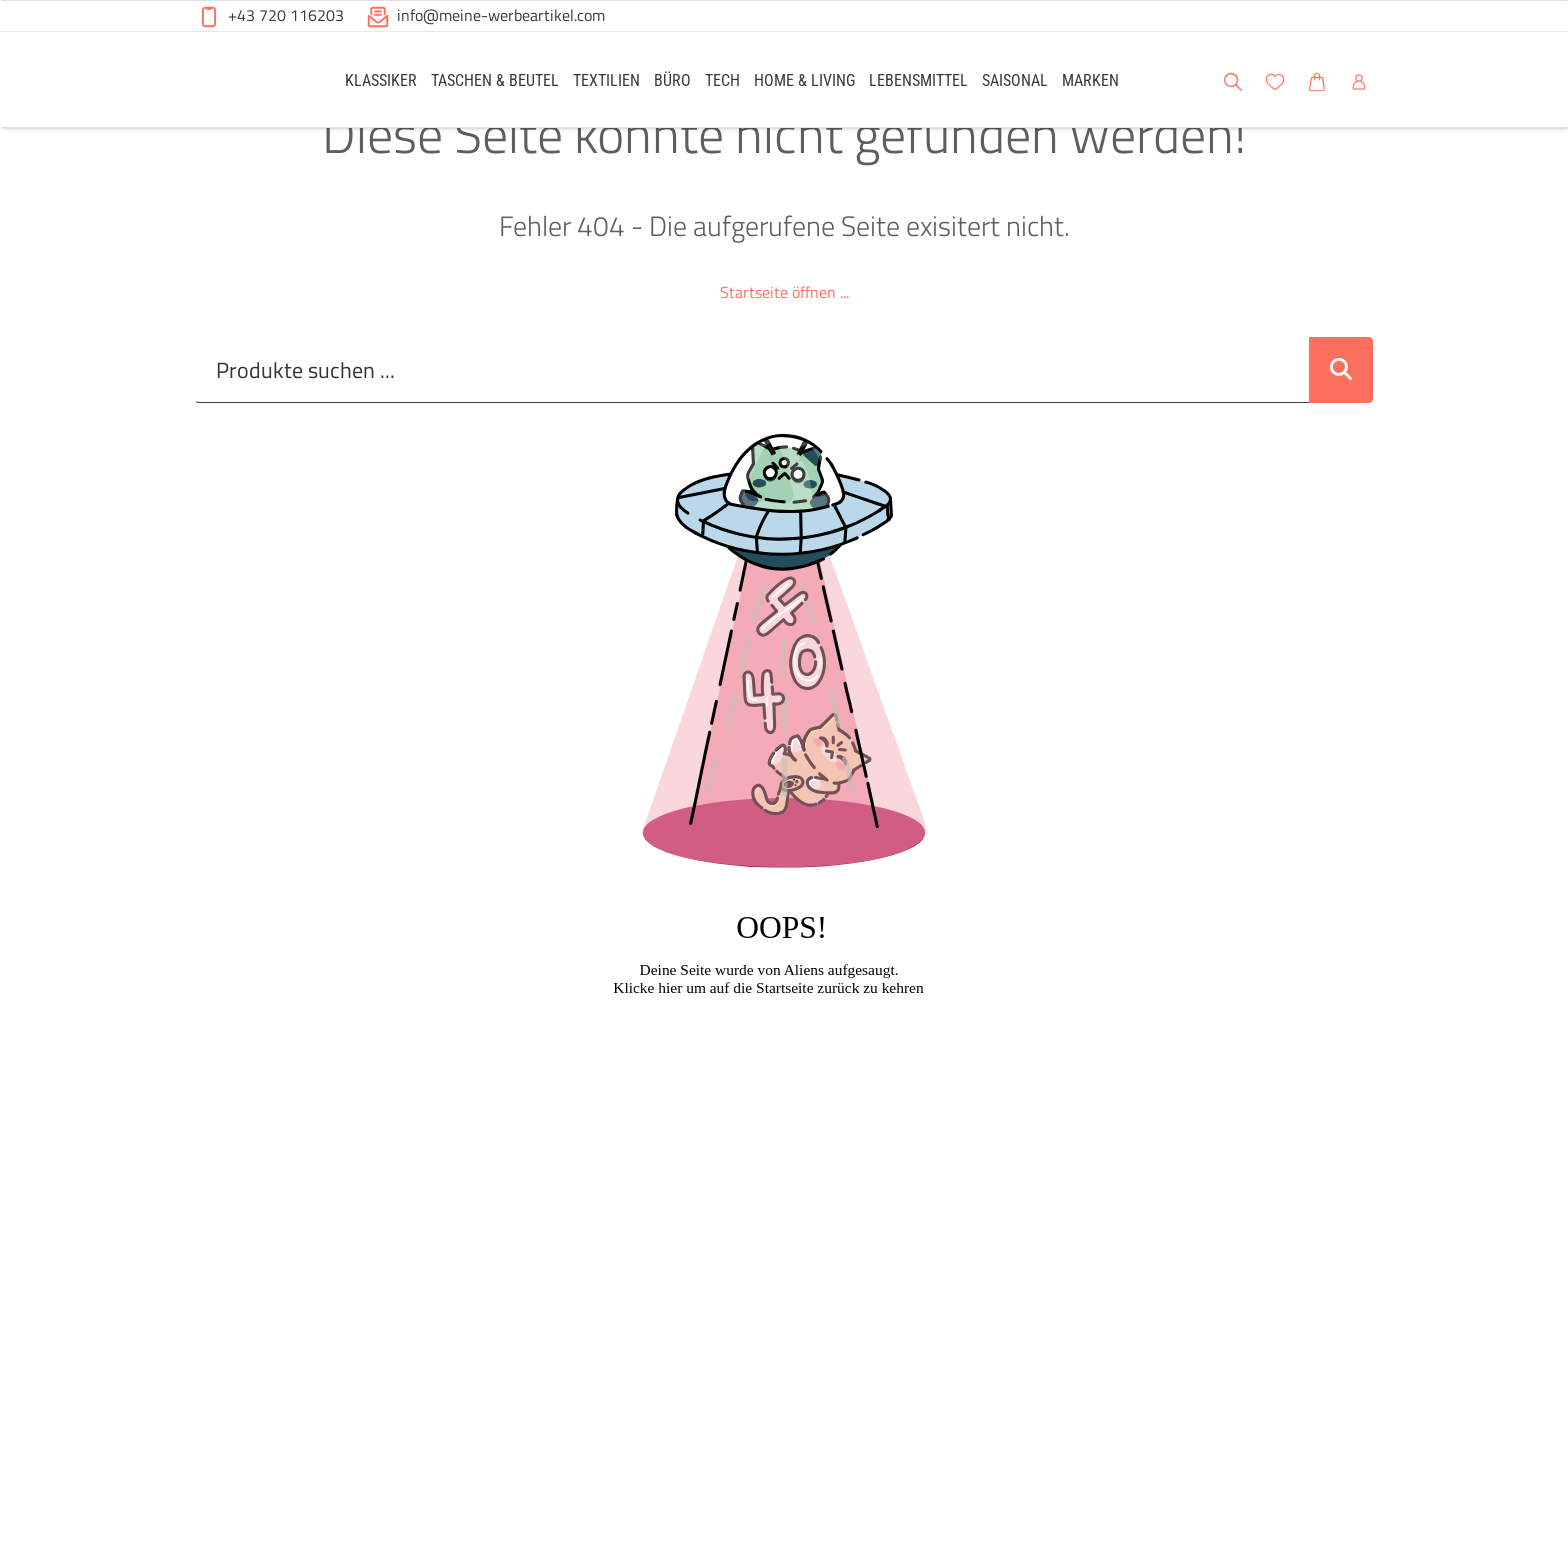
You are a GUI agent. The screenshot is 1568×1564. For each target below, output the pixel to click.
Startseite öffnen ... (784, 337)
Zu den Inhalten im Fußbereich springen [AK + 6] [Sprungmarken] (0, 0)
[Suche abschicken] (1341, 415)
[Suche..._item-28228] (752, 415)
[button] (1534, 79)
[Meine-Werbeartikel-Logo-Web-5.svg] (245, 82)
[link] (381, 79)
